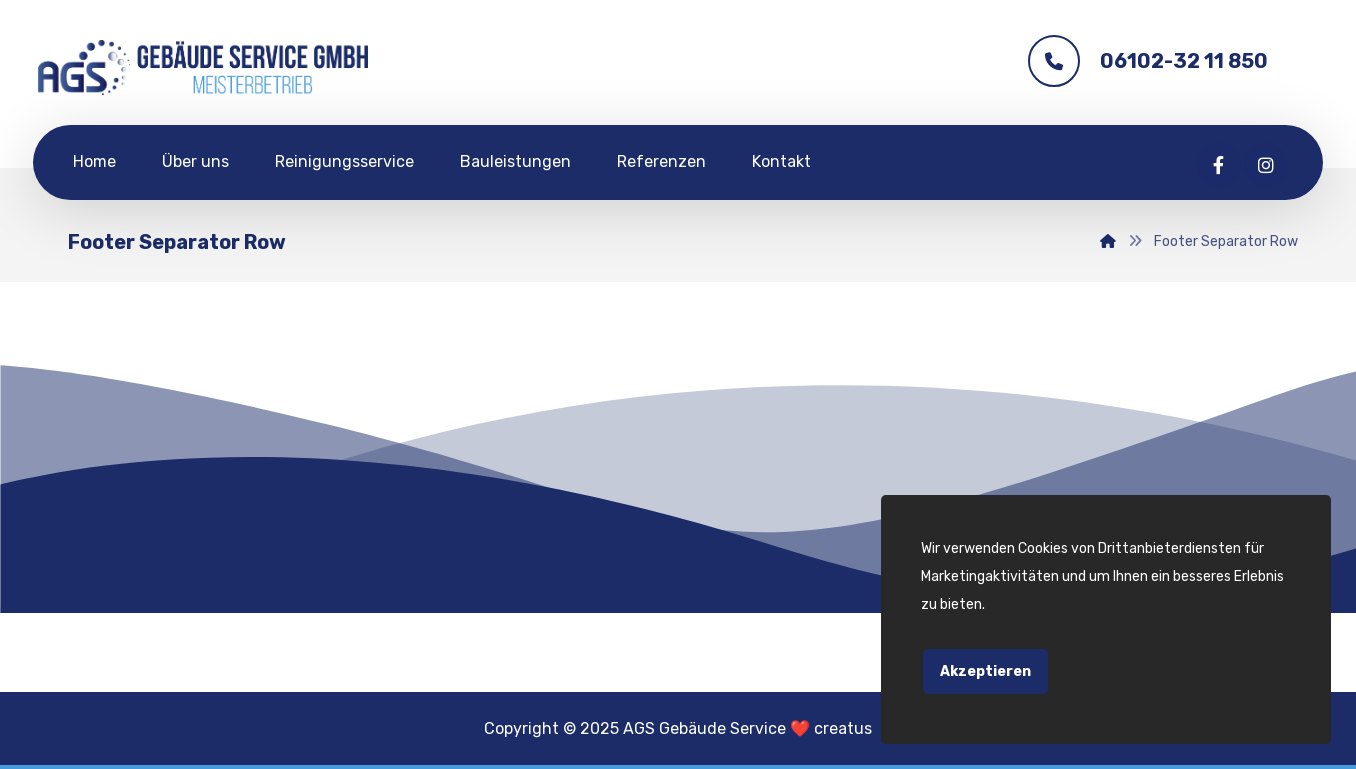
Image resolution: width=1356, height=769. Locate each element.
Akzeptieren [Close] (985, 671)
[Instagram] (1266, 165)
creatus (843, 728)
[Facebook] (1219, 165)
